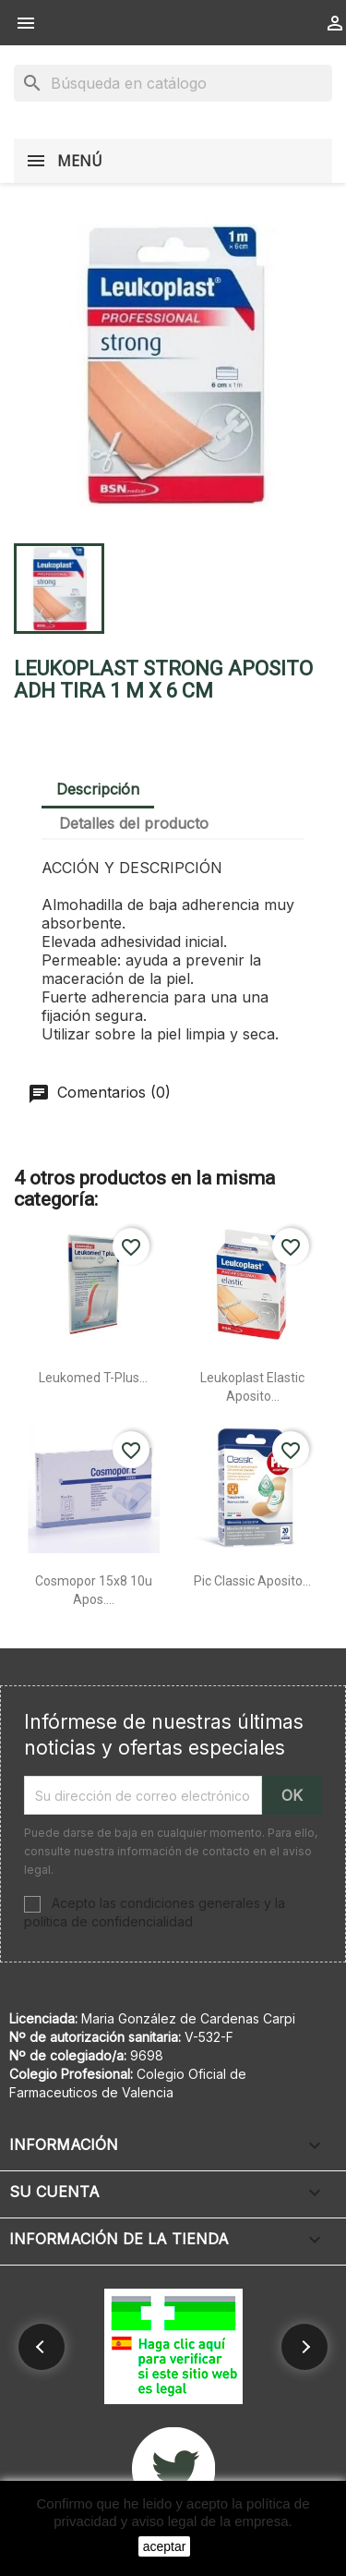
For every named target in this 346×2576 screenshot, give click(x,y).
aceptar (164, 2546)
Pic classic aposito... (252, 1581)
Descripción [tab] (97, 789)
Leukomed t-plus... (93, 1377)
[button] (41, 2347)
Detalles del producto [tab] (134, 823)
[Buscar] (173, 83)
